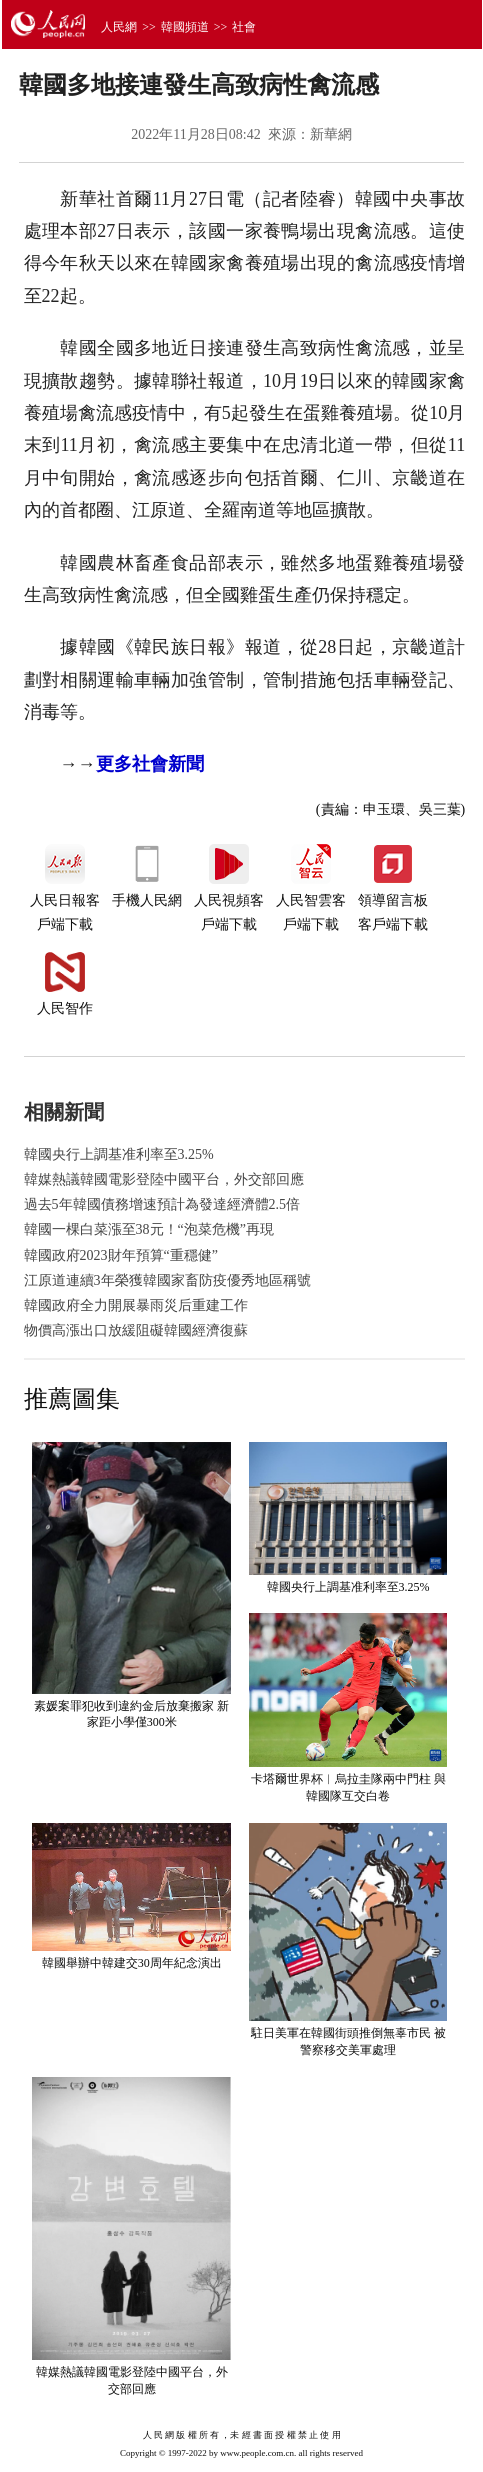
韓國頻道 (185, 27)
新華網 (331, 134)
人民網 (119, 27)
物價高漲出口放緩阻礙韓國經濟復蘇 (136, 1330)
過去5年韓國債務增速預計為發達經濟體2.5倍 (162, 1204)
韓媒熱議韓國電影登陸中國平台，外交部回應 (164, 1179)
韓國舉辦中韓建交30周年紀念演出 (132, 1963)
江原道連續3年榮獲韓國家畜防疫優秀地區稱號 (167, 1280)
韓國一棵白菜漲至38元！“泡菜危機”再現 (149, 1229)
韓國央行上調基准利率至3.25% (119, 1154)
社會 (244, 27)
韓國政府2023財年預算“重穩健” (121, 1255)
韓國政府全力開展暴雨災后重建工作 (136, 1305)
